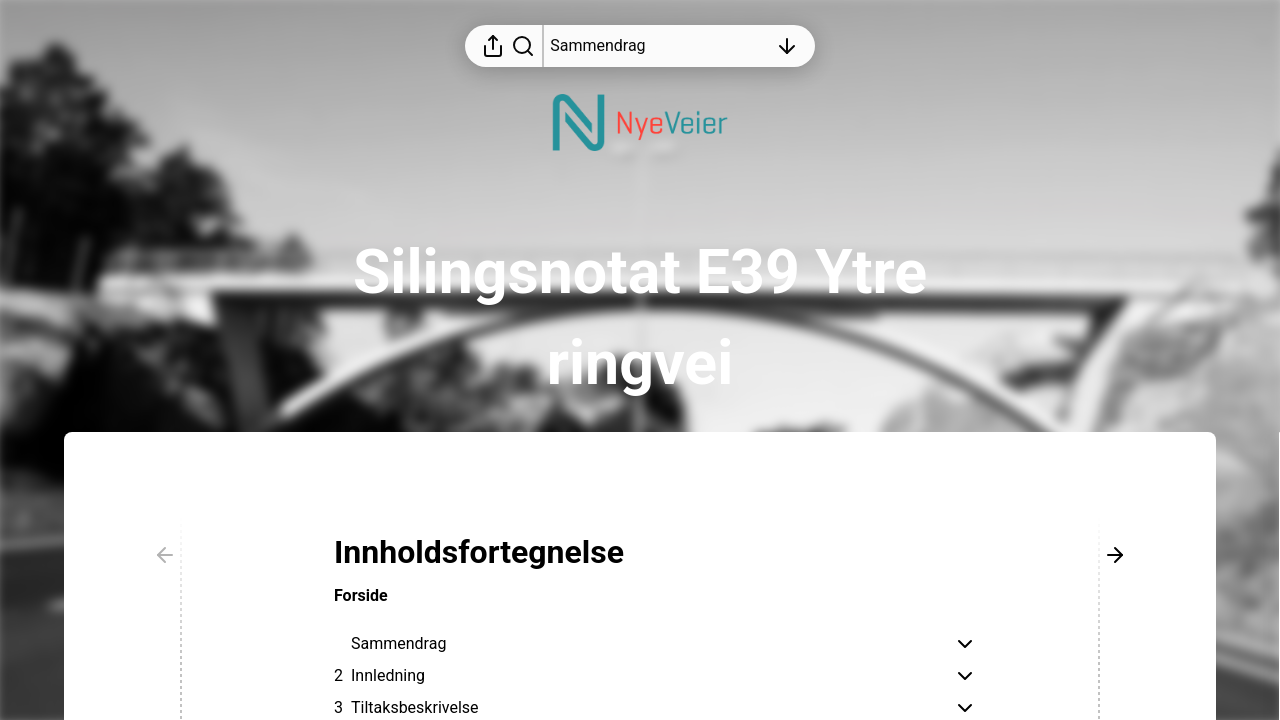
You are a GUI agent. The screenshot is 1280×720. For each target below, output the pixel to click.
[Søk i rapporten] (523, 46)
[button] (495, 552)
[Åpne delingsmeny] (493, 46)
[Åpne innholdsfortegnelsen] (659, 46)
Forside (361, 595)
